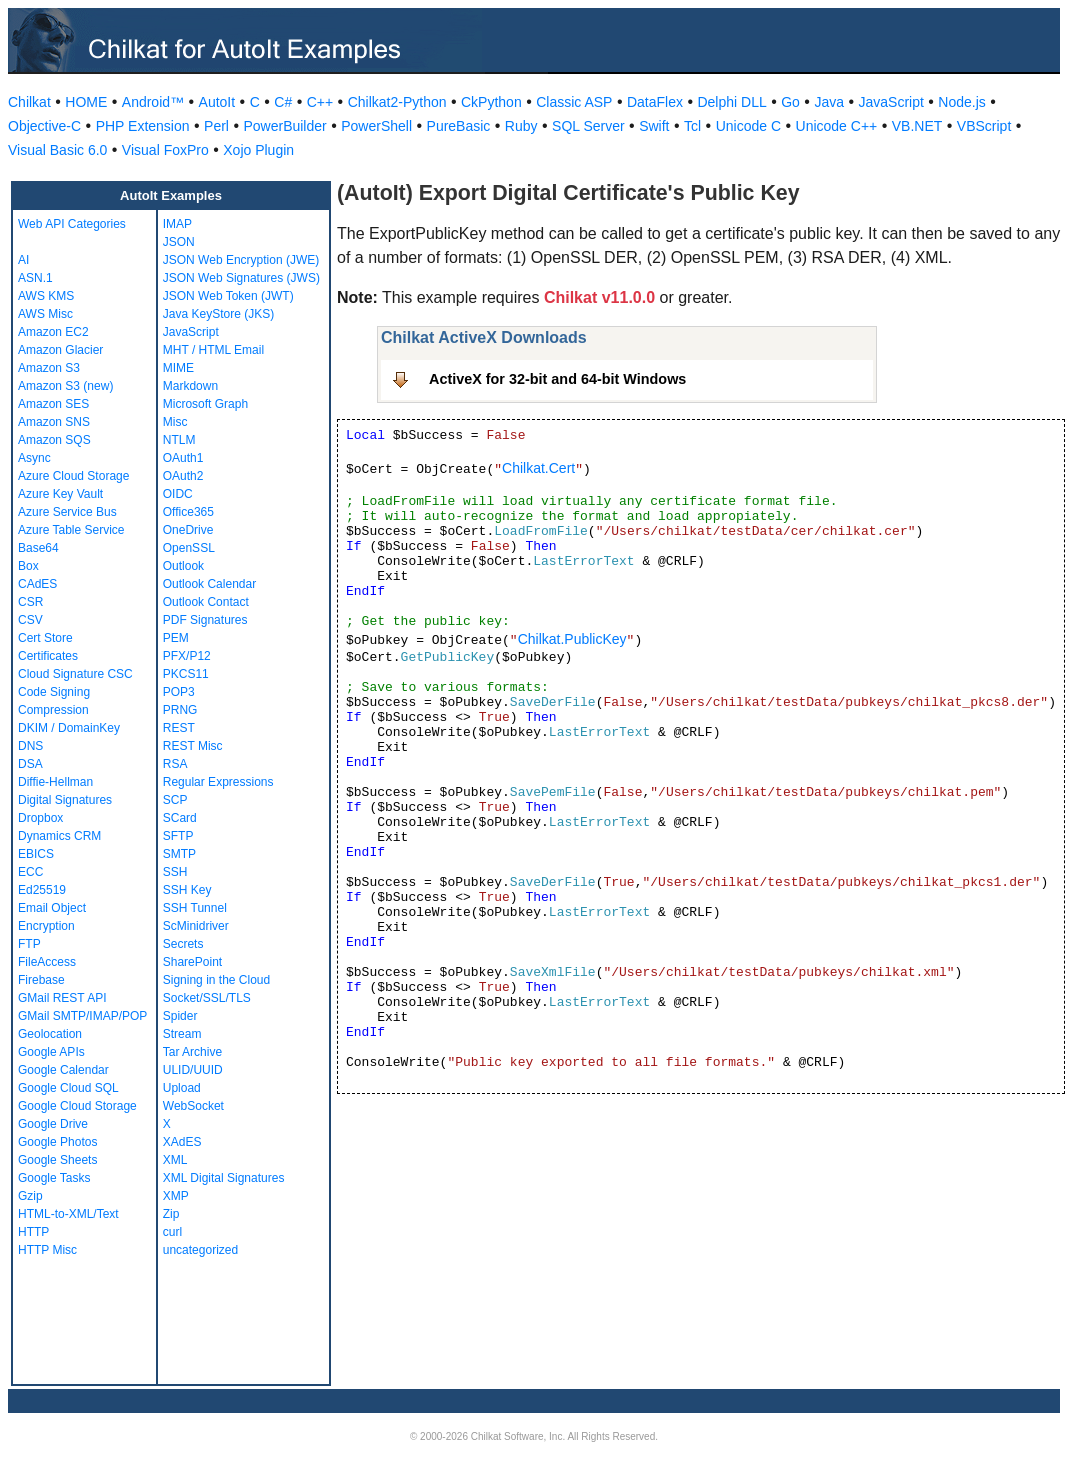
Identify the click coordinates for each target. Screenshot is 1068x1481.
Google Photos (57, 1142)
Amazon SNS (54, 422)
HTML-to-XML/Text (68, 1214)
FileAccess (47, 962)
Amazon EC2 (53, 332)
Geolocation (50, 1034)
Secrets (183, 944)
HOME (86, 102)
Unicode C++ (837, 126)
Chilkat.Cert (538, 468)
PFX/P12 (187, 656)
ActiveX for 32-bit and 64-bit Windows (557, 379)
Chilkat (29, 102)
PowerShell (376, 126)
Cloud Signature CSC (75, 674)
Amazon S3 (49, 368)
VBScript (984, 126)
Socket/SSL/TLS (207, 998)
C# (283, 102)
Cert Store (45, 638)
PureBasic (459, 126)
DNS (30, 746)
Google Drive (53, 1124)
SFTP (178, 836)
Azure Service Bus (67, 512)
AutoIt (217, 102)
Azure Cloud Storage (73, 476)
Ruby (521, 126)
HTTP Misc (47, 1250)
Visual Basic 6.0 (57, 150)
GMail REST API (62, 998)
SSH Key (187, 890)
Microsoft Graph (205, 404)
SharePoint (192, 962)
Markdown (190, 386)
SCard (180, 818)
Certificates (48, 656)
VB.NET (917, 126)
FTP (29, 944)
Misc (175, 422)
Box (28, 566)
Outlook (183, 566)
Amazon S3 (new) (65, 386)
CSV (30, 620)
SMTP (179, 854)
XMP (176, 1196)
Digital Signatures (65, 800)
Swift (654, 126)
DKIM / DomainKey (69, 728)
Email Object (52, 908)
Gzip (30, 1196)
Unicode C (748, 126)
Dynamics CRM (59, 836)
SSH (175, 872)
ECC (30, 872)
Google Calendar (63, 1070)
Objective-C (44, 126)
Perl (216, 126)
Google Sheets (57, 1160)
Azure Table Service (71, 530)
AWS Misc (45, 314)
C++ (320, 102)
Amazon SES (53, 404)
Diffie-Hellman (55, 782)
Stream (182, 1034)
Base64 (38, 548)
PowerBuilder (284, 126)
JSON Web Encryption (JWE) (241, 260)
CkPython (491, 102)
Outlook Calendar (209, 584)
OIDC (178, 494)
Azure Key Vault (60, 494)
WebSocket (193, 1106)
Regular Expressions (218, 782)
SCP (175, 800)
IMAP (177, 224)
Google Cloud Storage (77, 1106)
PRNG (180, 710)
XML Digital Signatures (224, 1178)
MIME (178, 368)
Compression (53, 710)
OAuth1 (183, 458)
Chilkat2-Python (397, 102)
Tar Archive (192, 1052)
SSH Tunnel (195, 908)
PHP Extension (143, 126)
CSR (30, 602)
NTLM (179, 440)
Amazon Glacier (60, 350)
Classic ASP (574, 102)
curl (172, 1232)
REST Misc (193, 746)
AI (23, 260)
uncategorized (200, 1250)
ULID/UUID (193, 1070)
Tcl (692, 126)
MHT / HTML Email (213, 350)
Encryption (46, 926)
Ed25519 (42, 890)
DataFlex (655, 102)
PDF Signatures (205, 620)
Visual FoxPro (165, 150)
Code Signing (54, 692)
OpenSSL (189, 548)
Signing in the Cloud (216, 980)
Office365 (188, 512)
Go (790, 102)
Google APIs (51, 1052)
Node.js (961, 102)
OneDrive (188, 530)
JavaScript (891, 102)
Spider (180, 1016)
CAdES (37, 584)
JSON (179, 242)
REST (179, 728)
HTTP (33, 1232)
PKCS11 (186, 674)
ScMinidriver (196, 926)
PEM (176, 638)
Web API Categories (72, 224)
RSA (175, 764)
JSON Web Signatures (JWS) (241, 278)
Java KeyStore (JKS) (218, 314)
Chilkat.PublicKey (572, 639)
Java (829, 102)
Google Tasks (54, 1178)
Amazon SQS (54, 440)
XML (175, 1160)
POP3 (179, 692)
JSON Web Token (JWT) (228, 296)
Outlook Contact (206, 602)
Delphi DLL (731, 102)
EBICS (36, 854)
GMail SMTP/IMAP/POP (82, 1016)
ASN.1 (35, 278)
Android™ (153, 102)
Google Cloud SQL (68, 1088)
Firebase (41, 980)
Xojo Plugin (258, 150)
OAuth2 (183, 476)
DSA (30, 764)
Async (34, 458)
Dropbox (40, 818)
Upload (182, 1088)
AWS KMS (46, 296)
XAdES (182, 1142)
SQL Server (588, 126)
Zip (171, 1214)
